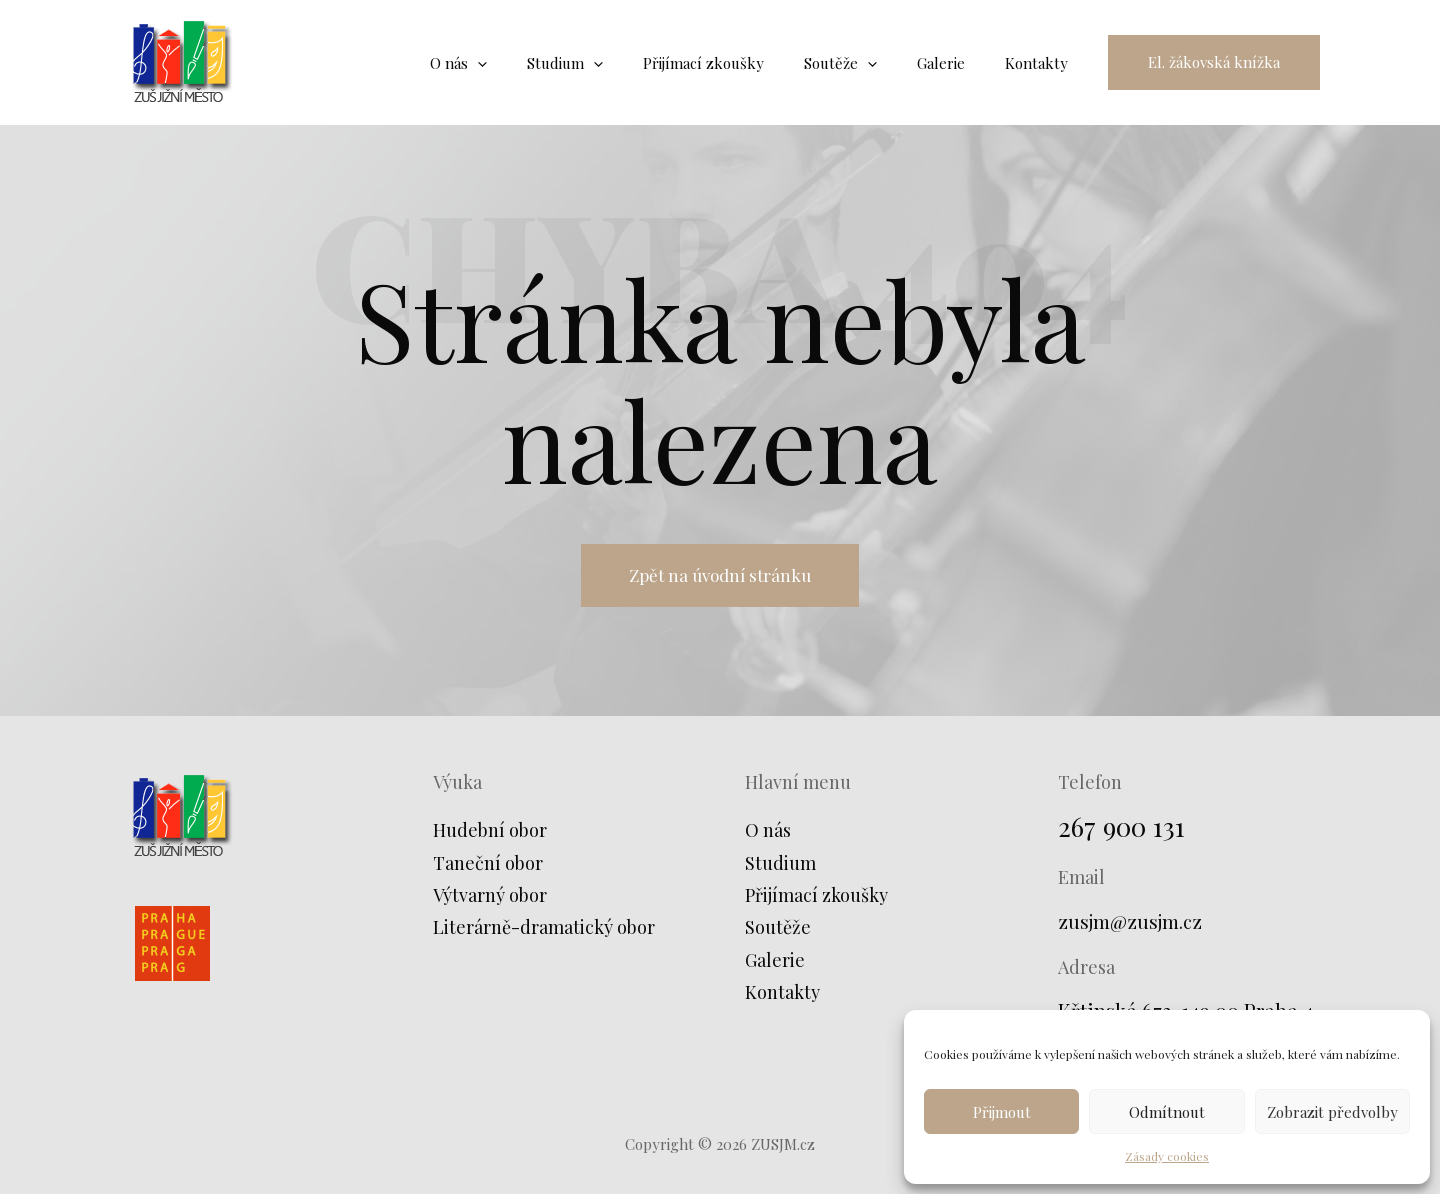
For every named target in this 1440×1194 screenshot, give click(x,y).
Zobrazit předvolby (1332, 1112)
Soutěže (778, 932)
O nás (768, 835)
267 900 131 (1125, 830)
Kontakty (782, 997)
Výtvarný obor (490, 900)
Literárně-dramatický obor (544, 932)
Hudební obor (490, 835)
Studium (780, 867)
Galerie (775, 964)
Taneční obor (488, 867)
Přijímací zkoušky (816, 900)
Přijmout (1002, 1112)
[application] (532, 63)
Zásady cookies (1167, 1156)
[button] (1214, 62)
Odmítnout (1167, 1112)
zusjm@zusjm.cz (1133, 925)
